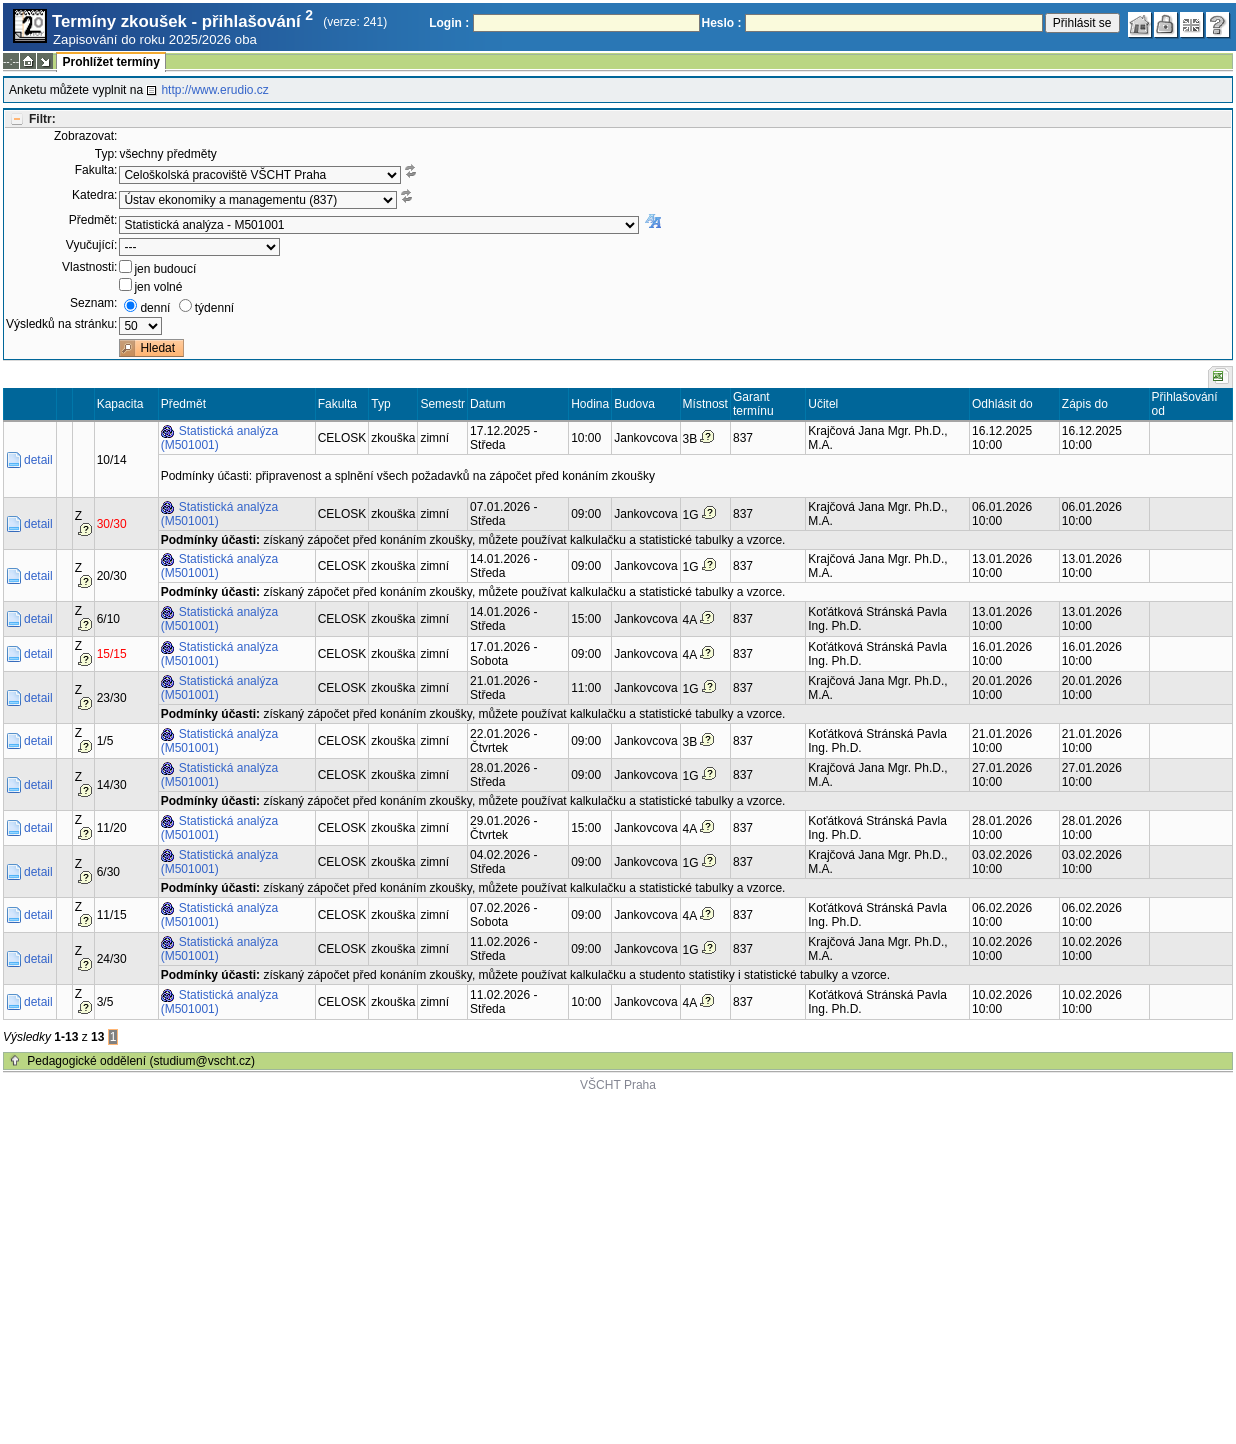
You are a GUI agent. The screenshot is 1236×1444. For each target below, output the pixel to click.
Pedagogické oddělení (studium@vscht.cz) (141, 1061)
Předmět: (93, 220)
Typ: (106, 154)
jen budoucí (165, 269)
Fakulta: (96, 170)
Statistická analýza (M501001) (219, 438)
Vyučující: (92, 245)
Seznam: (93, 303)
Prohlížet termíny (110, 62)
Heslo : (722, 23)
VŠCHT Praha (618, 1085)
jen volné (158, 287)
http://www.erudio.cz (214, 90)
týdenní (214, 308)
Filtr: (42, 119)
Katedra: (94, 195)
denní (155, 308)
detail (38, 460)
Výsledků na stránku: (61, 324)
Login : (449, 23)
